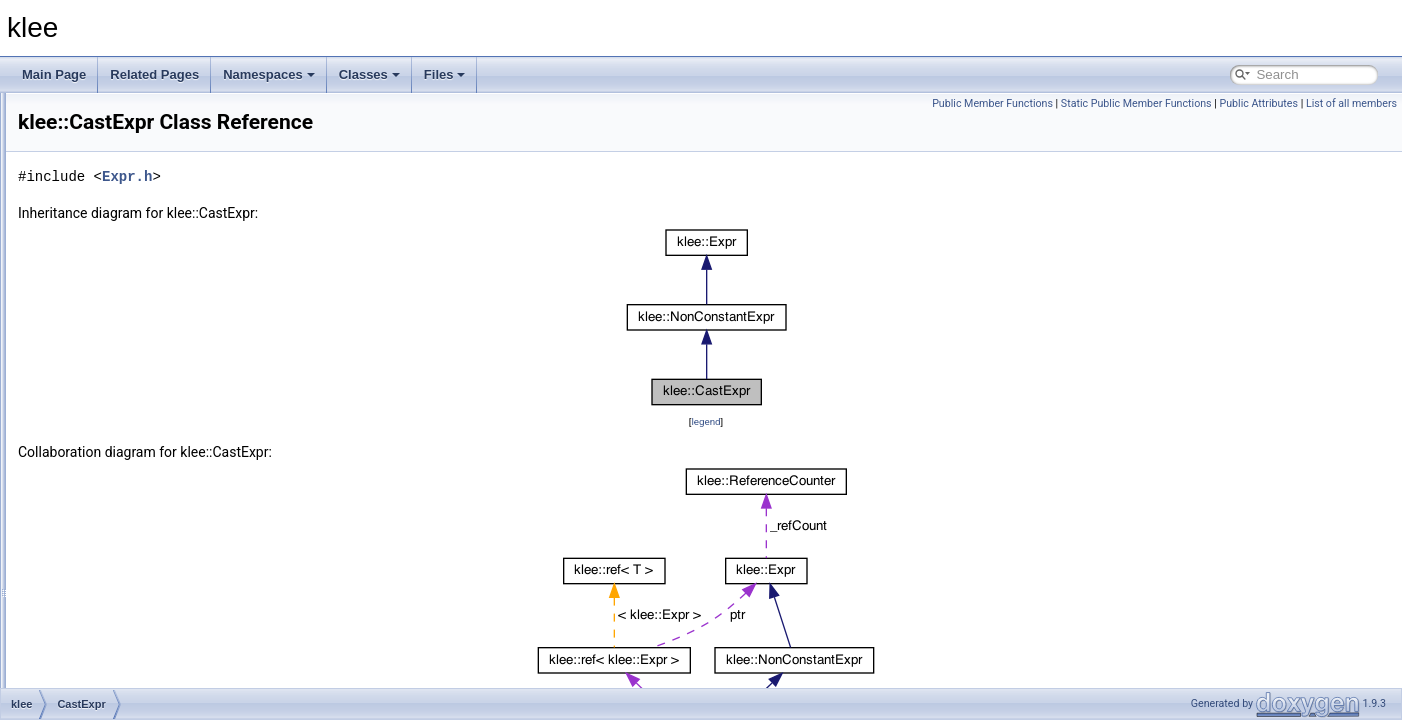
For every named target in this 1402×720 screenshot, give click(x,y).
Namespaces (269, 74)
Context (102, 642)
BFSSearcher (118, 268)
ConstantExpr (118, 576)
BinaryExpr (111, 290)
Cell (92, 422)
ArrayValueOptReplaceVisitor (159, 136)
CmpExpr (107, 466)
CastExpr (106, 400)
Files (445, 74)
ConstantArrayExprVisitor (149, 532)
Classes (369, 74)
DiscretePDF (116, 686)
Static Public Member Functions (1136, 103)
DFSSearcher (118, 664)
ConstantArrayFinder (137, 554)
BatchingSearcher (129, 246)
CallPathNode (119, 356)
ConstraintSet (118, 620)
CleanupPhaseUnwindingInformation (179, 444)
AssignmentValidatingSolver (156, 224)
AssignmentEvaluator (138, 180)
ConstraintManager (133, 598)
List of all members (1351, 103)
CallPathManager (128, 334)
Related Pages (154, 74)
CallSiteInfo (112, 378)
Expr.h (377, 176)
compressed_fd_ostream (148, 488)
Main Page (54, 74)
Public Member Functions (992, 103)
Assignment (113, 158)
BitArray (103, 312)
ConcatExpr (113, 510)
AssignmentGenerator (140, 202)
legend (830, 421)
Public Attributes (1258, 103)
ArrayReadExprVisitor (139, 114)
